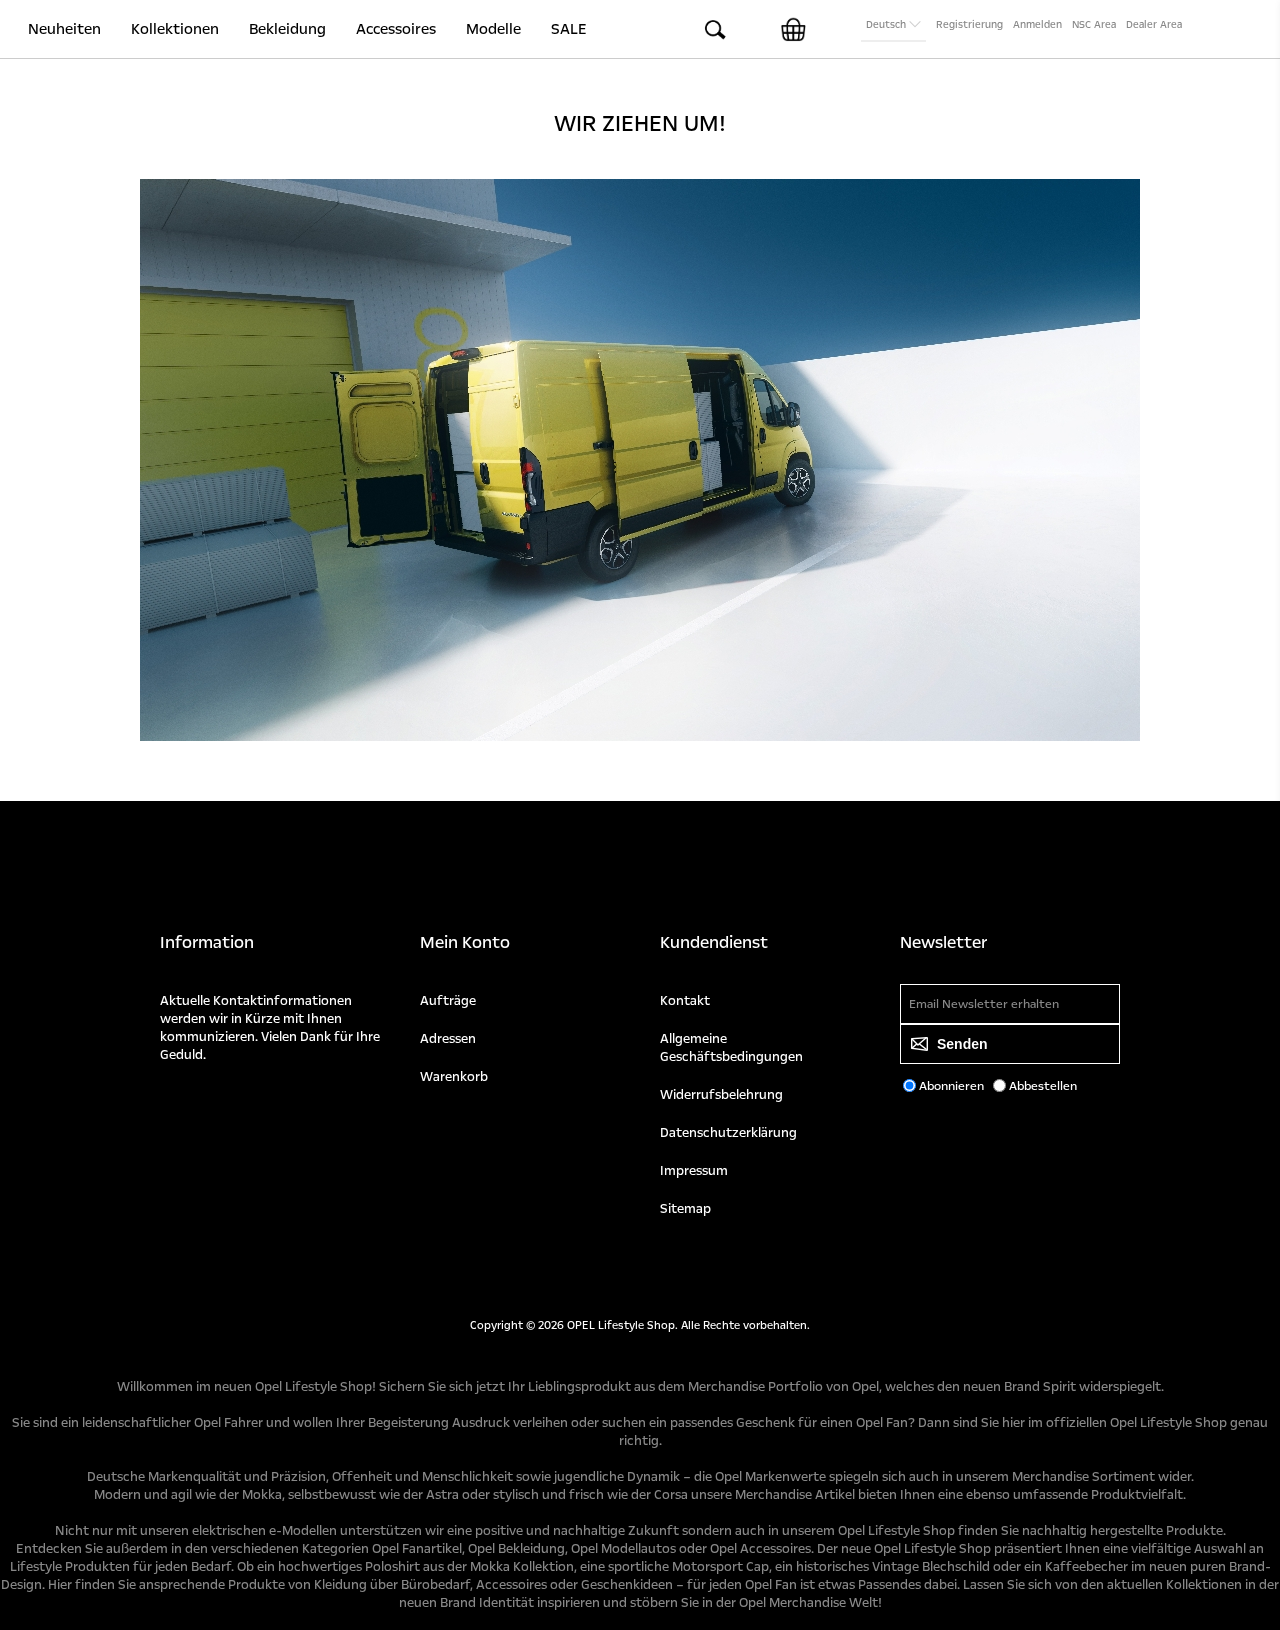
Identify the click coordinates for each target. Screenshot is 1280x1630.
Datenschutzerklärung (728, 1133)
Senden (962, 1044)
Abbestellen (1043, 1086)
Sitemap (685, 1209)
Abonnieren (951, 1086)
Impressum (694, 1171)
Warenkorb (454, 1077)
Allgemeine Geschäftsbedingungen (731, 1048)
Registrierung (969, 25)
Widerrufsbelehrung (721, 1095)
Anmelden (1037, 25)
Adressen (448, 1039)
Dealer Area (1154, 25)
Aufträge (448, 1001)
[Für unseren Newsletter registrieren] (1010, 1004)
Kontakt (685, 1001)
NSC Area (1094, 25)
